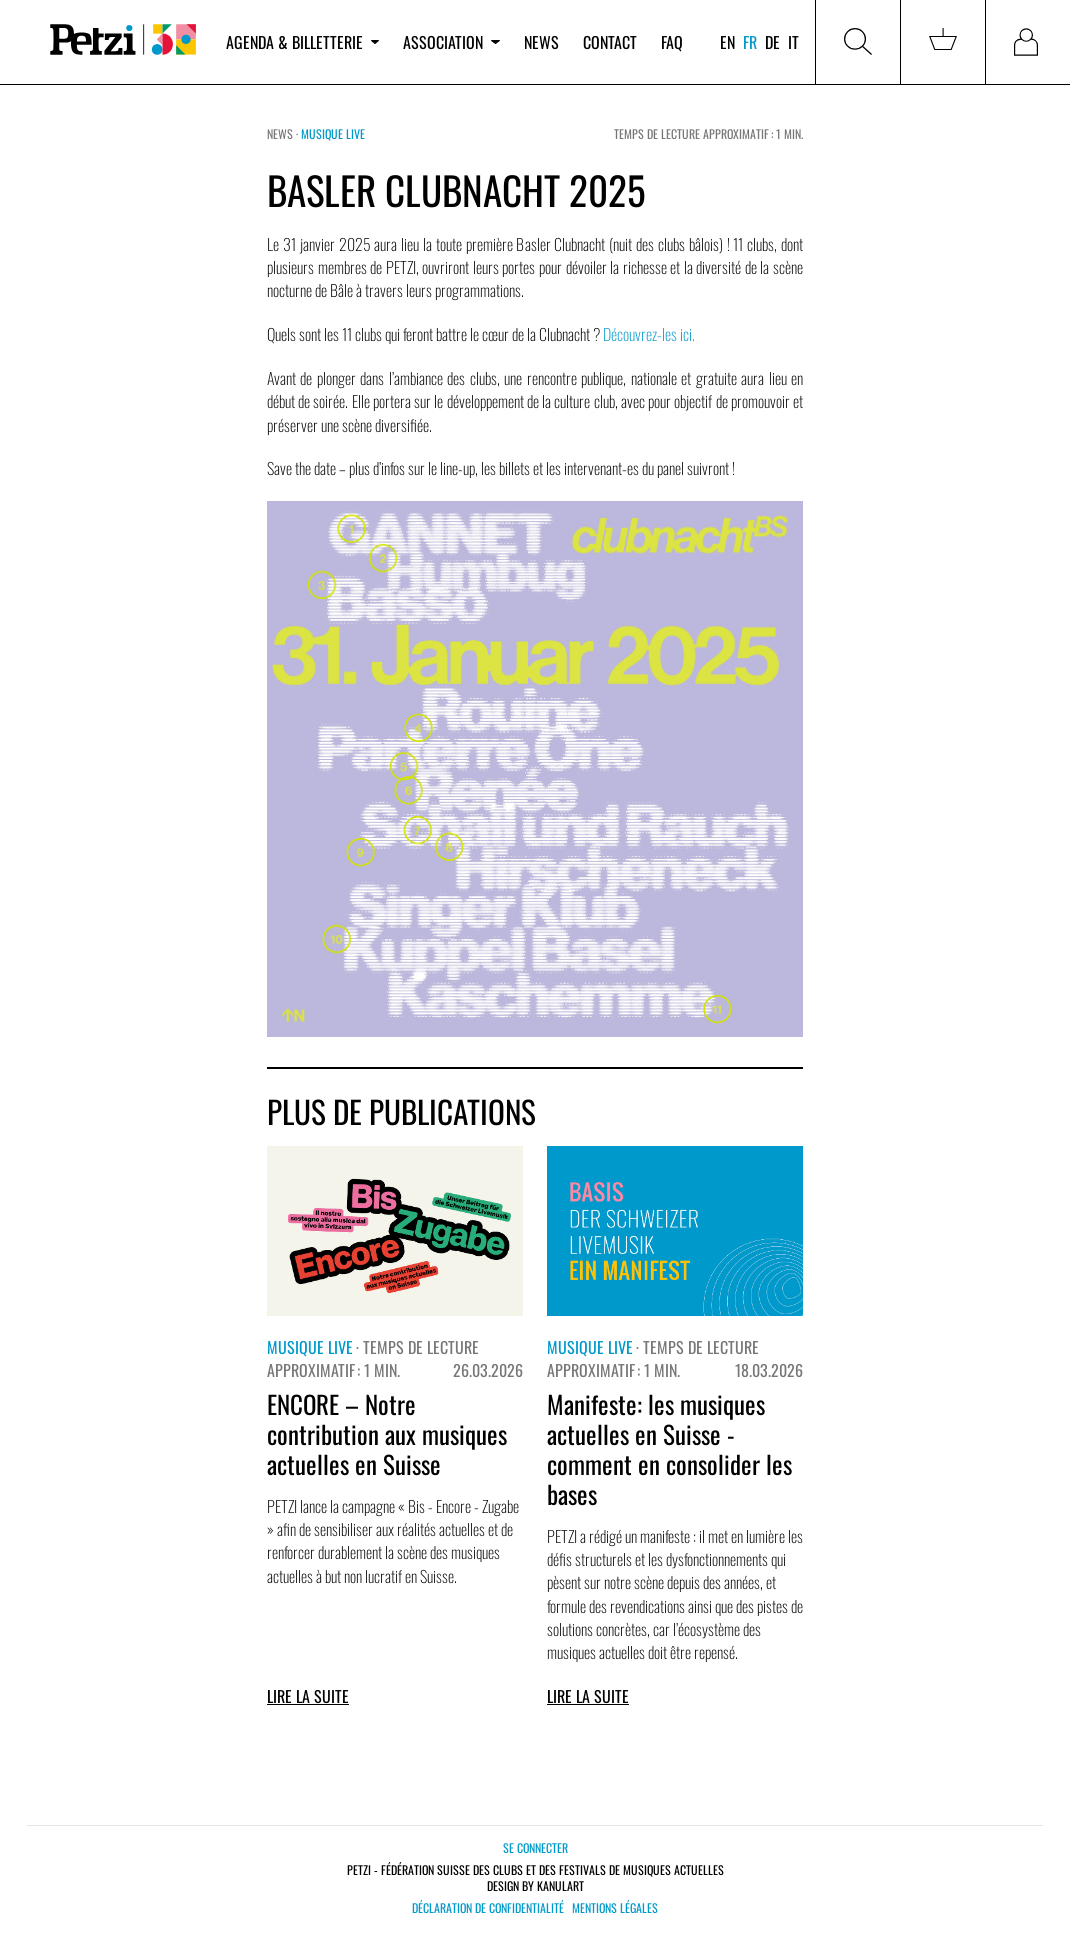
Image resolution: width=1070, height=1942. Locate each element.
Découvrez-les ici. (649, 334)
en (727, 42)
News (541, 42)
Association (451, 42)
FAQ (672, 42)
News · (284, 133)
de (772, 42)
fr (750, 42)
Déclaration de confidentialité (488, 1908)
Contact (610, 42)
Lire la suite (308, 1696)
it (793, 42)
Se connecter (535, 1847)
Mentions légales (615, 1908)
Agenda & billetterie (302, 42)
